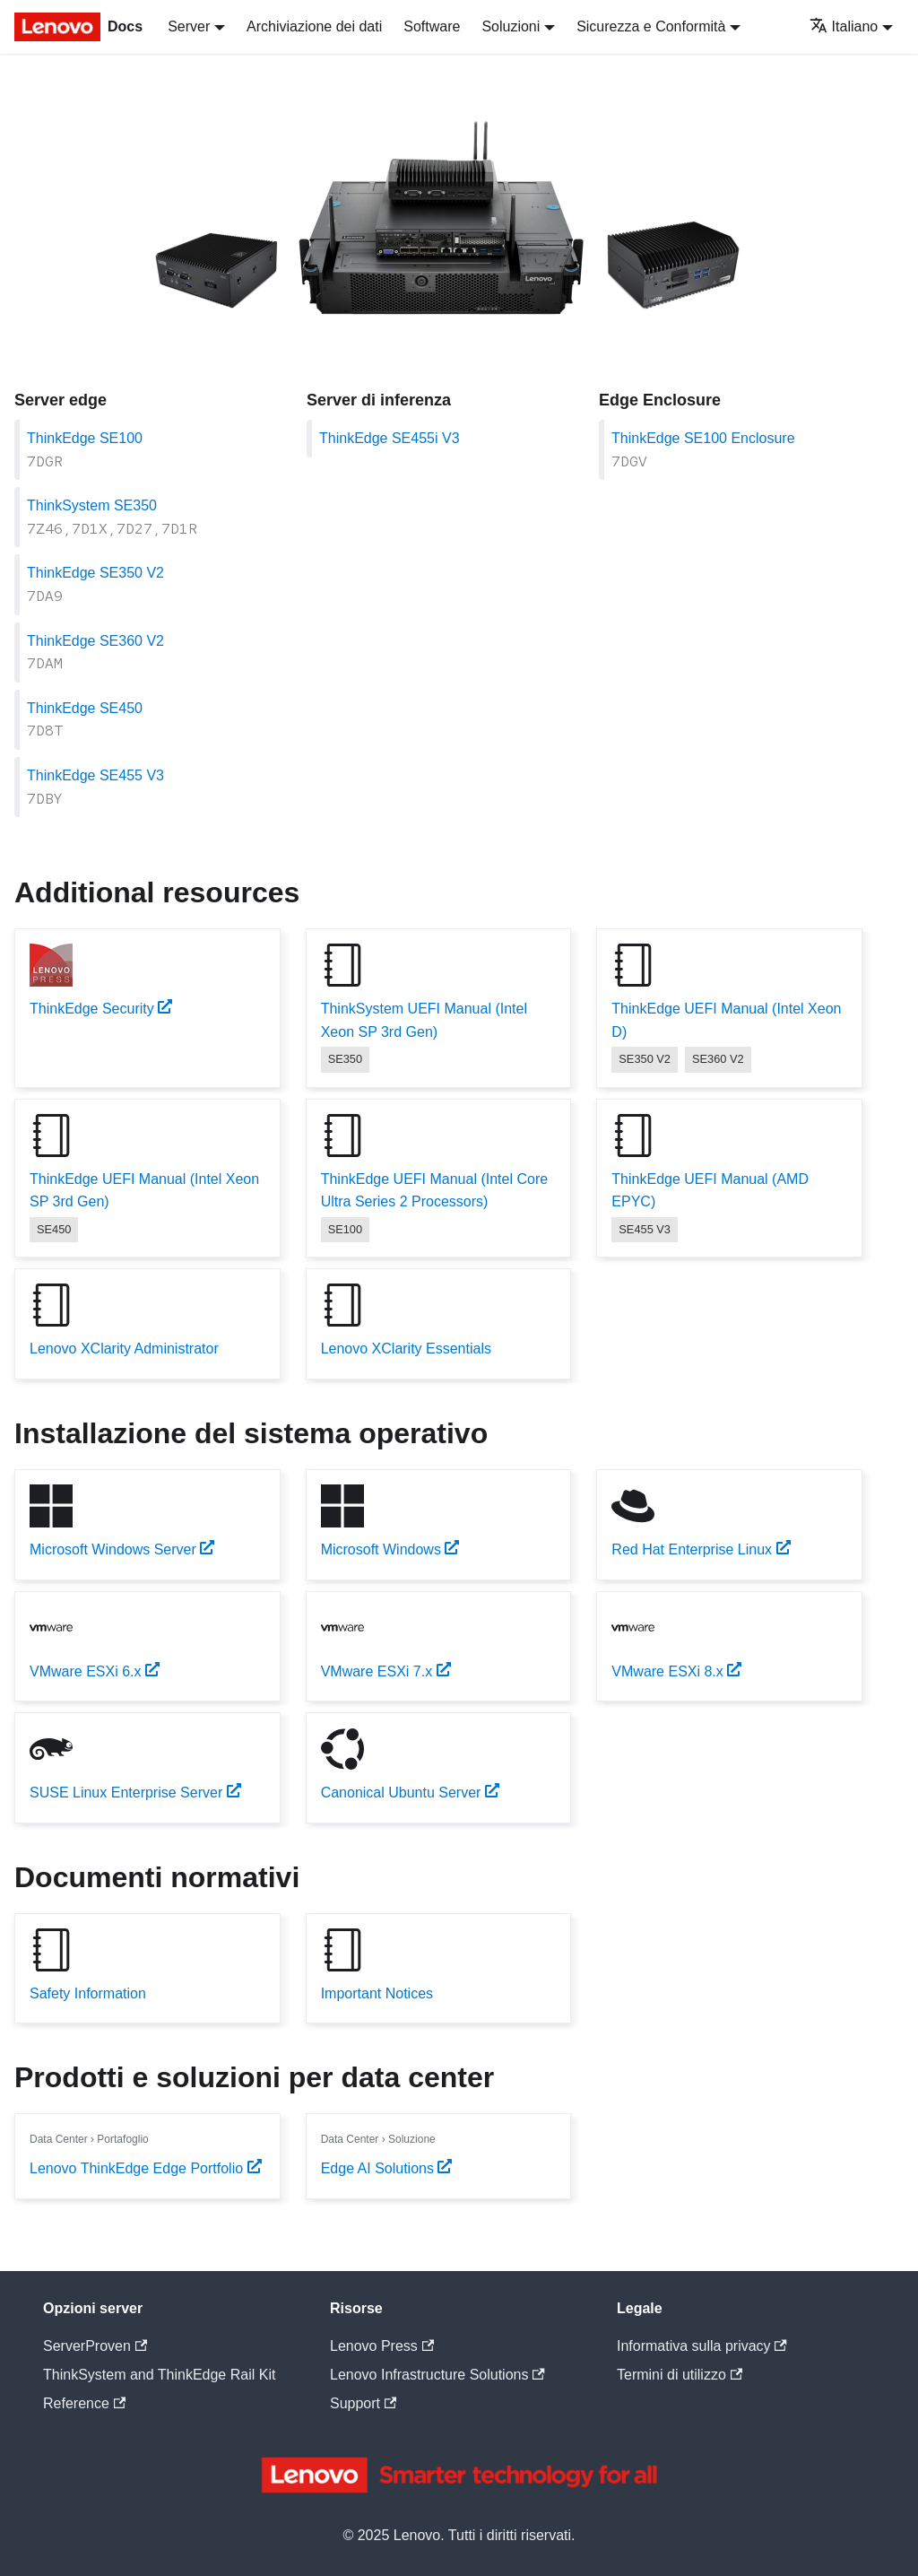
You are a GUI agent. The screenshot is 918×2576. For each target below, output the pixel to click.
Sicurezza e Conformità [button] (650, 26)
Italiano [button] (844, 26)
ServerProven (95, 2346)
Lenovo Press (382, 2346)
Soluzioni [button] (510, 26)
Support (363, 2403)
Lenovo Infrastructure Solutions (437, 2374)
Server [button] (189, 26)
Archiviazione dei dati (314, 26)
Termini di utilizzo (679, 2374)
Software (431, 26)
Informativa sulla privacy (702, 2346)
